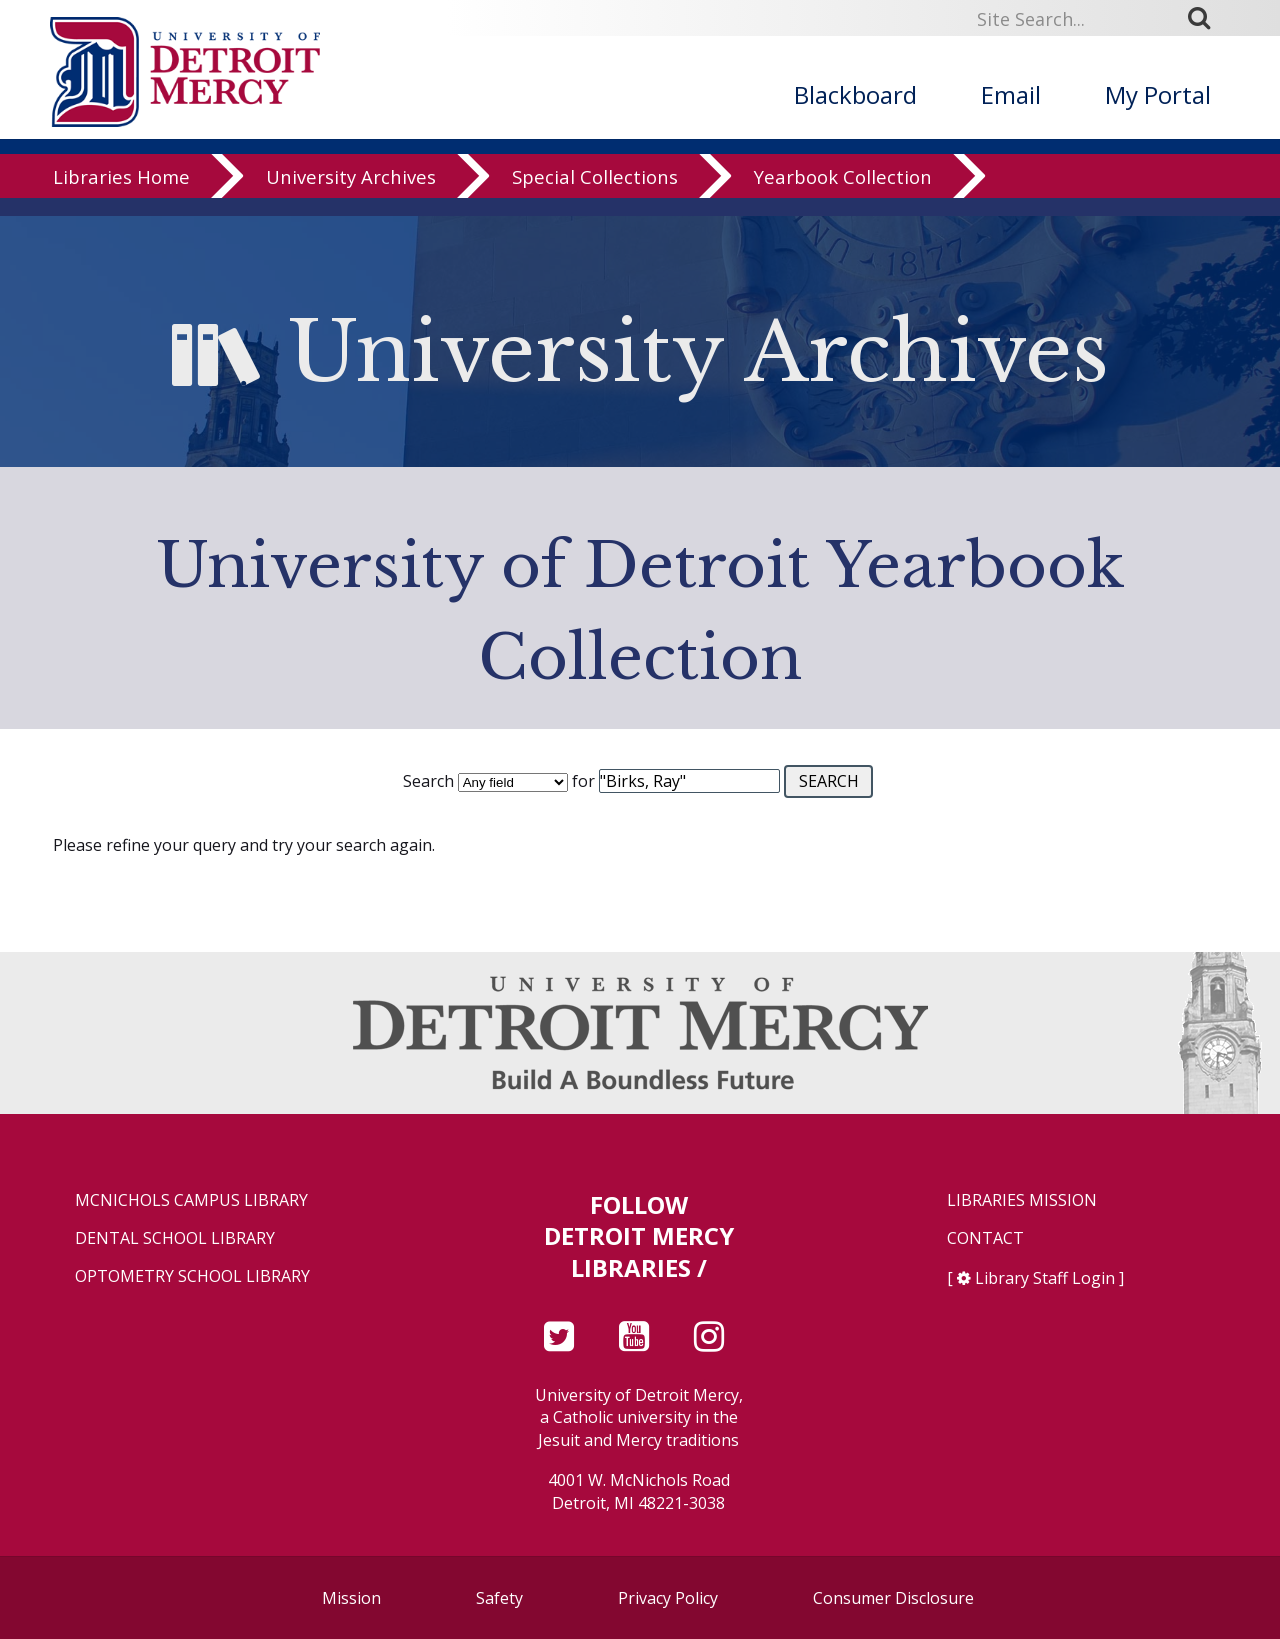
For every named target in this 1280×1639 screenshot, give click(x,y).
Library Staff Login (1045, 1278)
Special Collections (595, 194)
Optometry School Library (192, 1276)
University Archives (351, 194)
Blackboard (855, 94)
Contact (985, 1238)
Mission (351, 1598)
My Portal (1158, 94)
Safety (499, 1598)
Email (1011, 94)
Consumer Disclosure (893, 1598)
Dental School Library (175, 1238)
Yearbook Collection (843, 194)
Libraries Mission (1022, 1200)
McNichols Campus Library (191, 1200)
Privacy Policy (668, 1598)
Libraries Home (121, 194)
